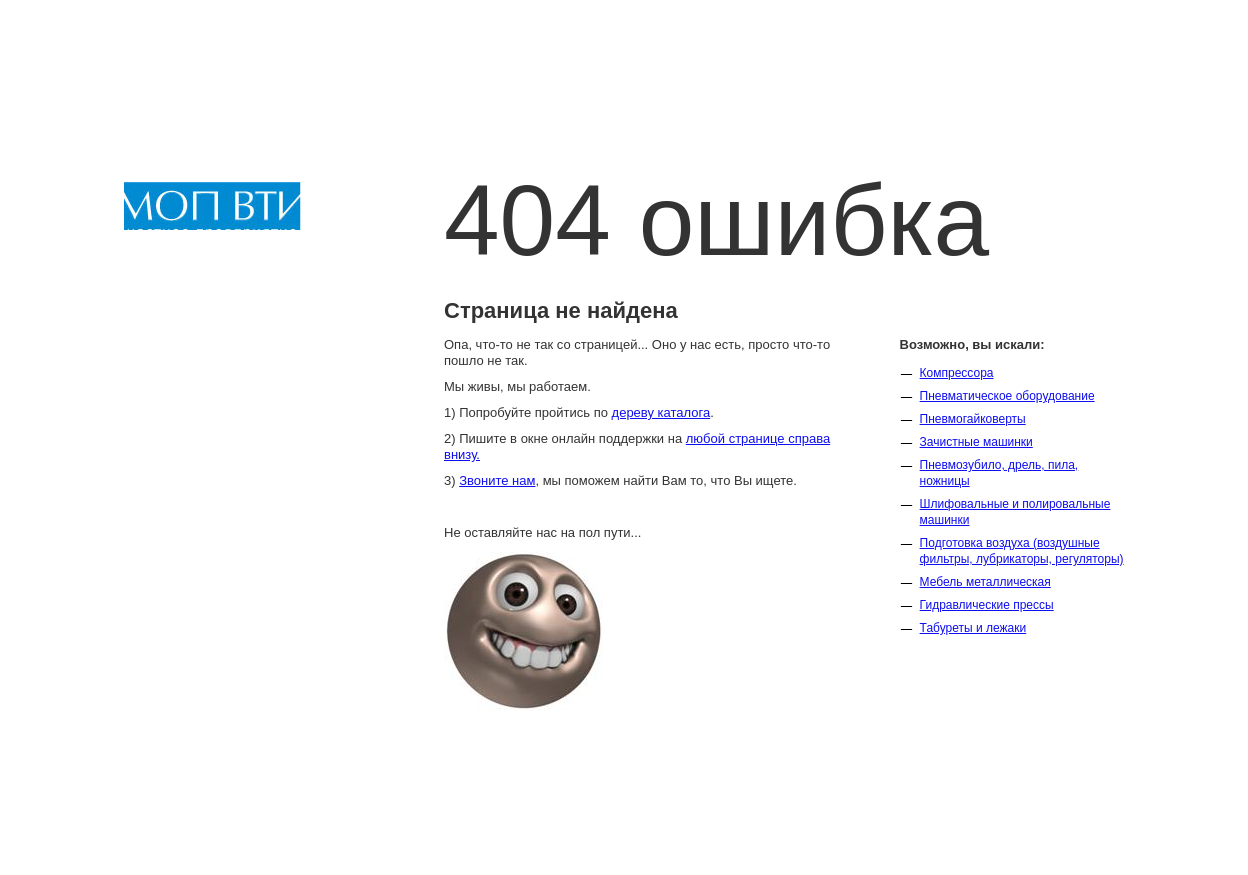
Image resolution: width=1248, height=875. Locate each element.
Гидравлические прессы (987, 605)
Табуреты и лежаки (973, 628)
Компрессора (957, 373)
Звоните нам (497, 480)
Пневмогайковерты (973, 419)
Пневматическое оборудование (1007, 396)
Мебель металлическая (985, 582)
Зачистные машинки (976, 442)
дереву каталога (661, 412)
